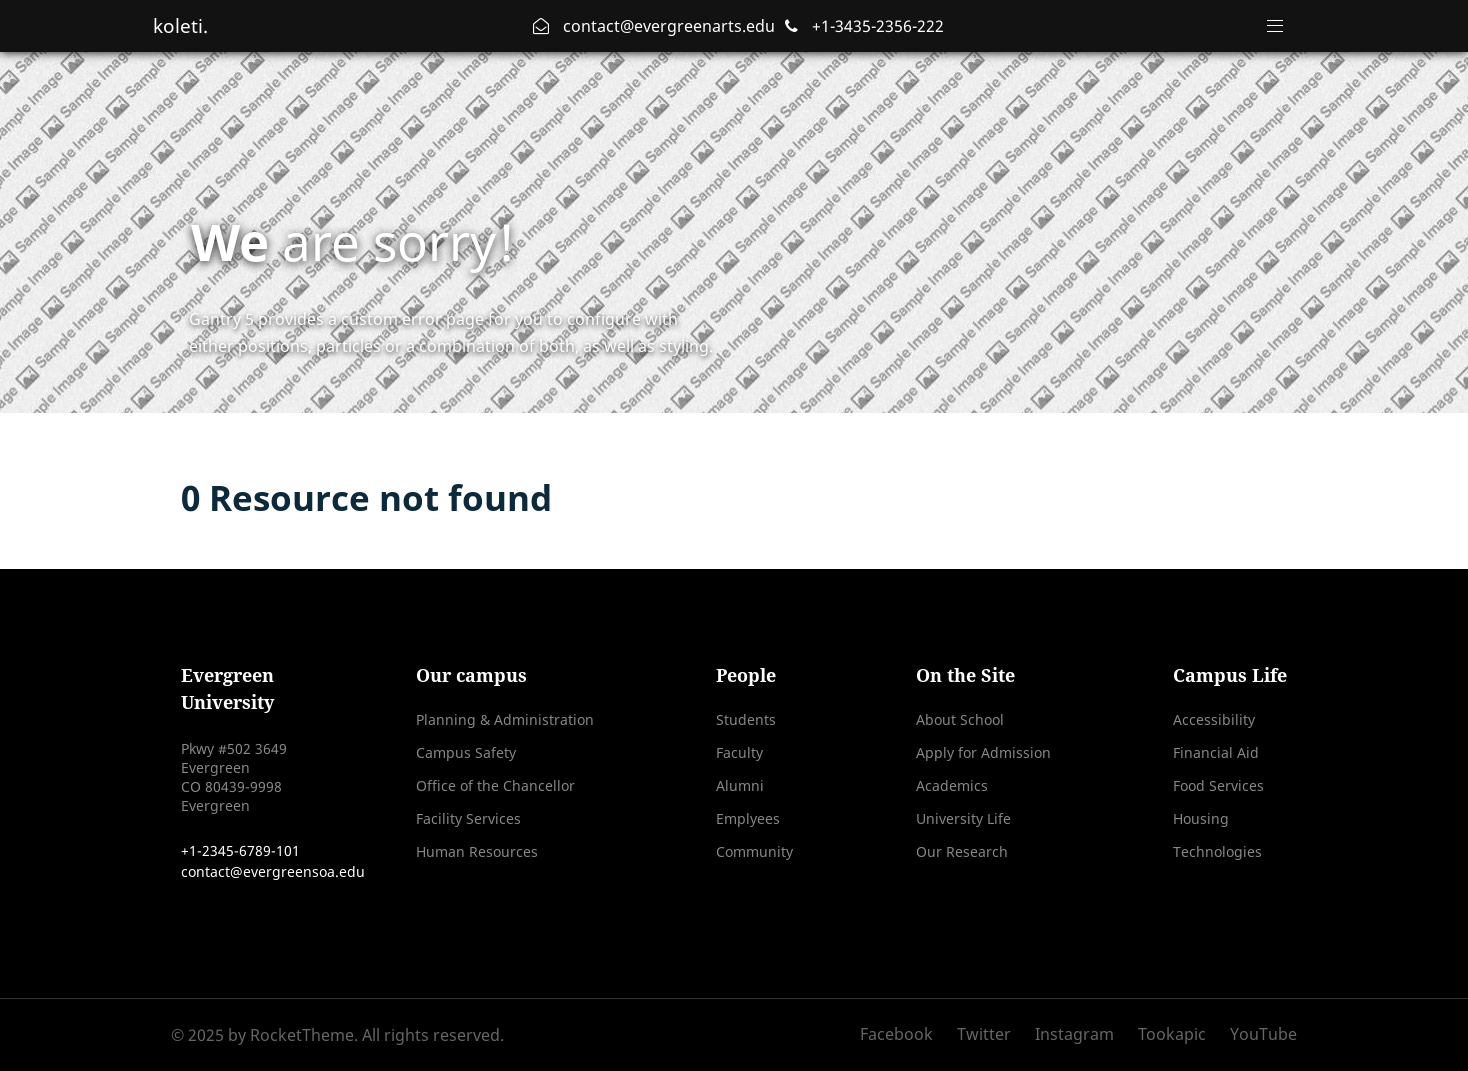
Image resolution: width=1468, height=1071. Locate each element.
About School (960, 719)
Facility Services (468, 818)
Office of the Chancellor (495, 785)
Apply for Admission (983, 752)
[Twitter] (986, 1034)
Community (754, 851)
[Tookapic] (1174, 1034)
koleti (184, 25)
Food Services (1218, 785)
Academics (952, 785)
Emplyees (748, 818)
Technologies (1217, 851)
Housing (1201, 818)
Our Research (962, 851)
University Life (963, 818)
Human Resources (477, 851)
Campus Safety (466, 752)
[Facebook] (903, 1034)
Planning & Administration (505, 719)
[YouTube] (1258, 1034)
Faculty (739, 752)
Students (746, 719)
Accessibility (1214, 719)
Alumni (740, 785)
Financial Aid (1216, 752)
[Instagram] (1076, 1034)
